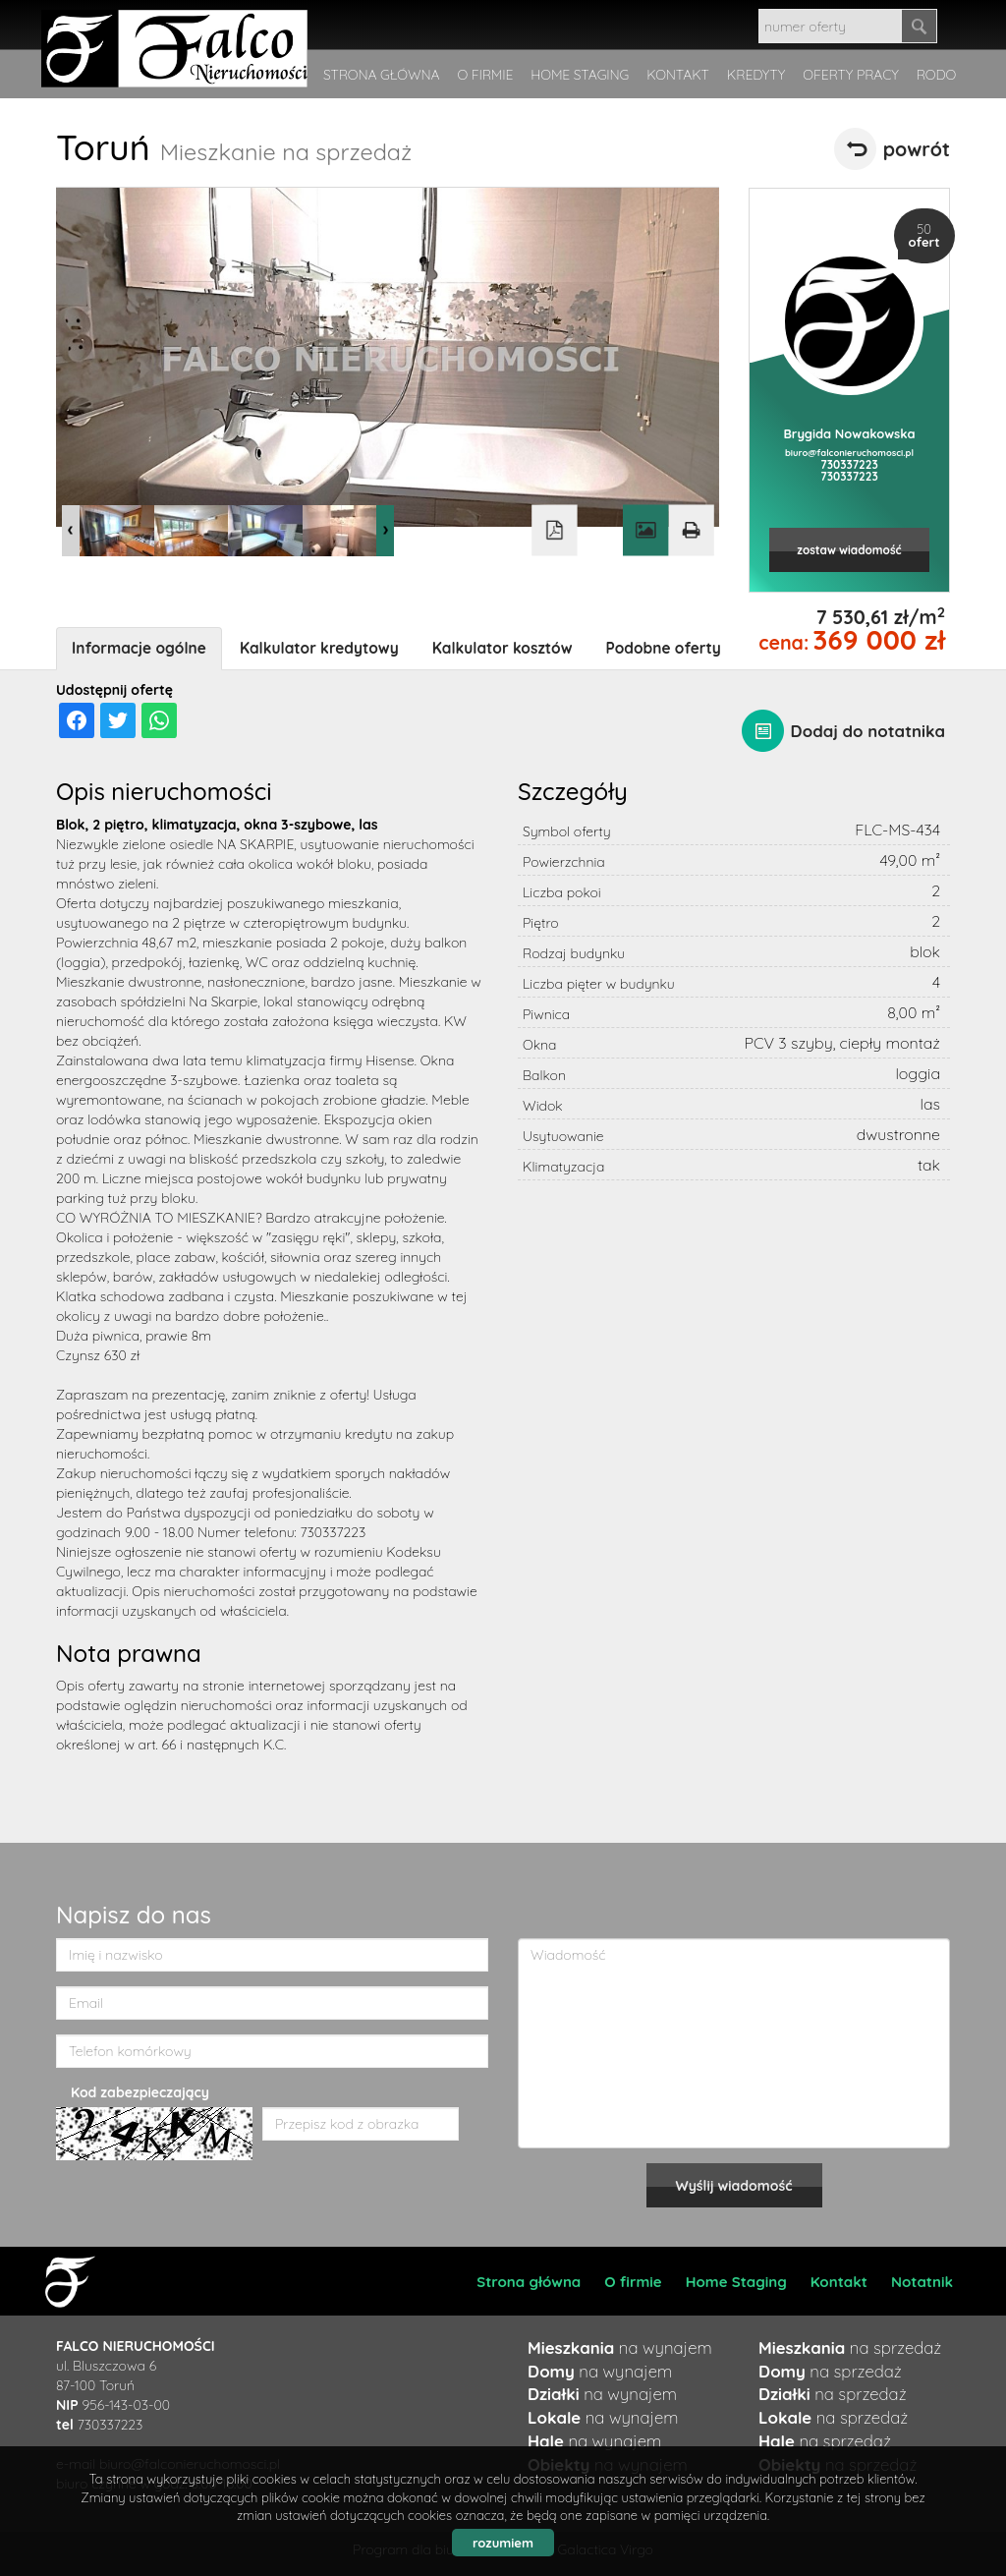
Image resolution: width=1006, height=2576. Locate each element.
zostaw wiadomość (849, 550)
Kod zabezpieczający (140, 2092)
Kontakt (838, 2281)
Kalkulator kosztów (502, 648)
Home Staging (736, 2281)
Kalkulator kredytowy (319, 648)
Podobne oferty (663, 648)
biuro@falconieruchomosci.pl (849, 452)
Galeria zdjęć (645, 530)
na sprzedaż (849, 2347)
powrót (916, 149)
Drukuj (690, 530)
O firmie (632, 2281)
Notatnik (922, 2281)
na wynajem (620, 2347)
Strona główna (528, 2281)
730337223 (848, 464)
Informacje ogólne (139, 648)
